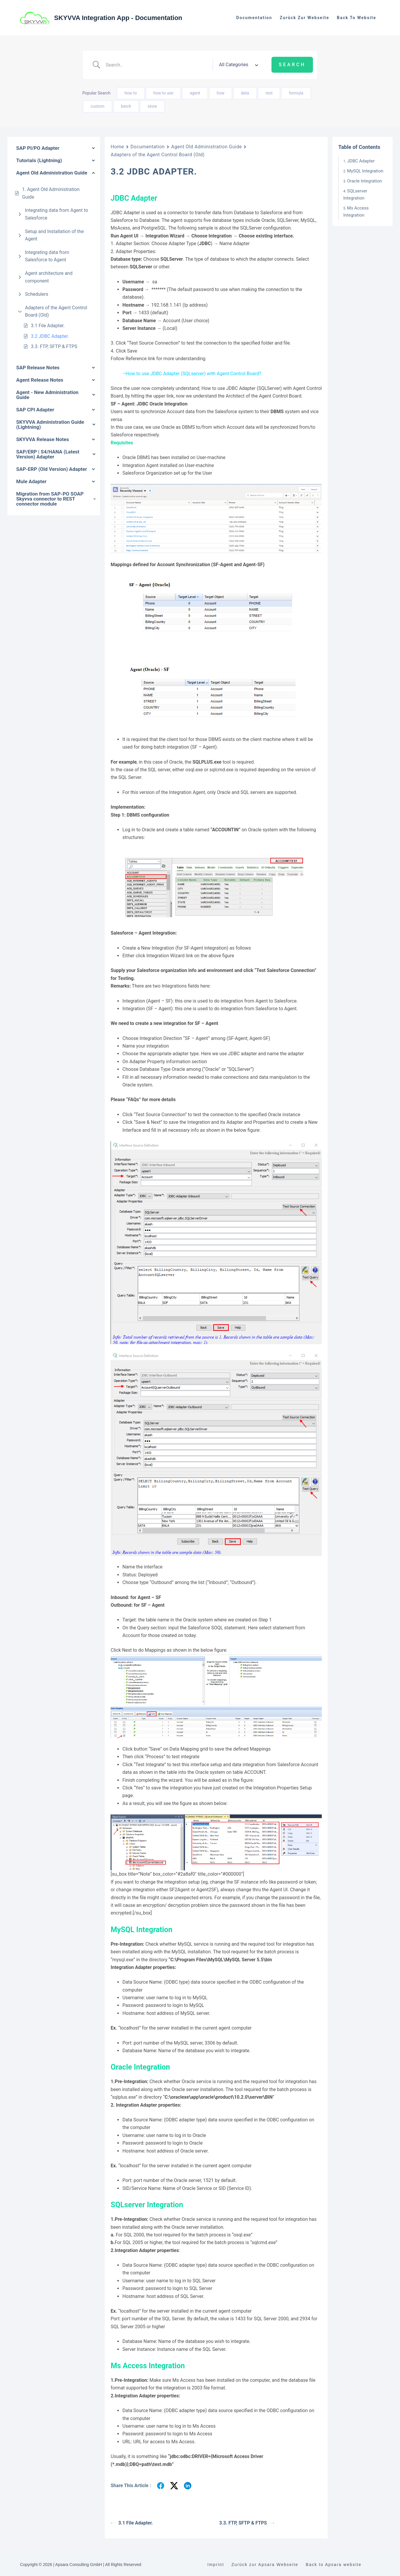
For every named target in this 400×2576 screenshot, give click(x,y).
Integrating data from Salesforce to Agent (47, 256)
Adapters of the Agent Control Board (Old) (56, 311)
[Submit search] (292, 65)
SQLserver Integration (355, 194)
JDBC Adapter (361, 161)
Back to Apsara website (333, 2564)
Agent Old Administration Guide (206, 146)
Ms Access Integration (356, 211)
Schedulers (36, 294)
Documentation (254, 17)
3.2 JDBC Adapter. (50, 336)
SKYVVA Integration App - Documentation (118, 17)
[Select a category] (238, 65)
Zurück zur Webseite (304, 17)
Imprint (215, 2564)
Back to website (356, 17)
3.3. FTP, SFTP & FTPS (54, 346)
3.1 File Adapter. (48, 325)
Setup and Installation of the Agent (54, 235)
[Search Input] (156, 65)
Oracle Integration (364, 181)
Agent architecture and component (48, 277)
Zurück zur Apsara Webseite (265, 2564)
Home (117, 146)
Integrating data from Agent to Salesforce (56, 214)
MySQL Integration (365, 171)
